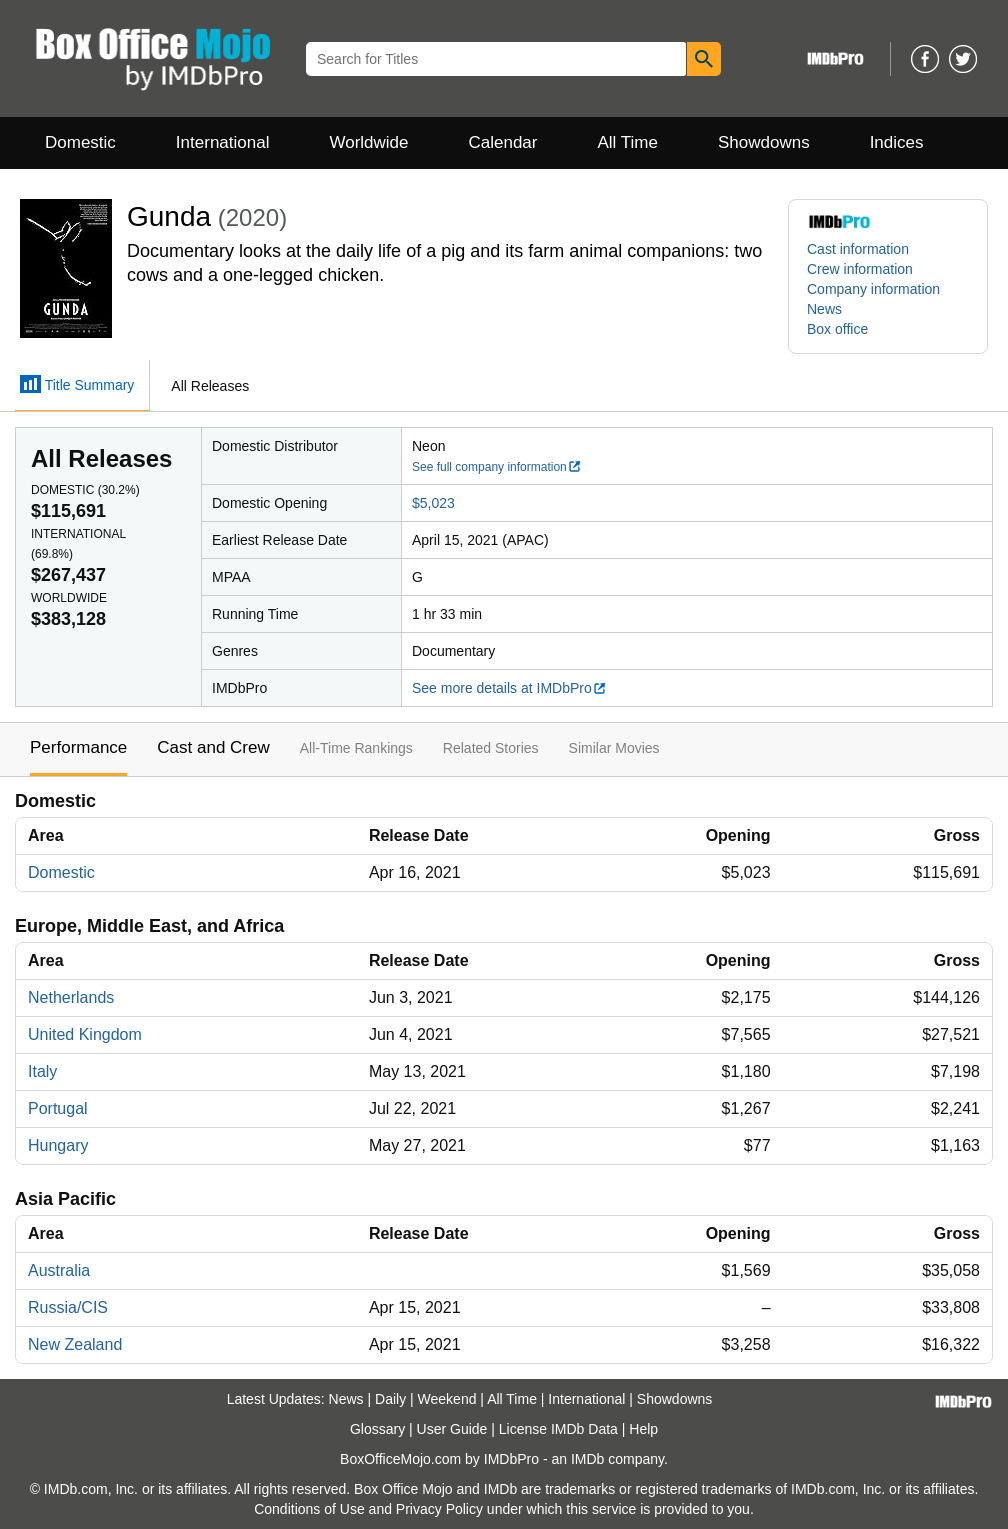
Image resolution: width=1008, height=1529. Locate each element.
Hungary (58, 1145)
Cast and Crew (213, 747)
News (824, 309)
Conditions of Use (309, 1509)
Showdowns (764, 142)
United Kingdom (85, 1034)
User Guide (452, 1429)
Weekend (447, 1399)
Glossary (377, 1429)
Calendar (503, 142)
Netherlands (71, 997)
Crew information (860, 269)
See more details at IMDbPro (509, 688)
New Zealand (75, 1344)
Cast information (858, 249)
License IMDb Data (558, 1429)
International (223, 142)
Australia (59, 1270)
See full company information (497, 467)
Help (643, 1429)
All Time (628, 142)
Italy (42, 1071)
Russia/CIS (68, 1307)
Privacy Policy (439, 1509)
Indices (897, 142)
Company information (873, 289)
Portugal (58, 1108)
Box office (837, 329)
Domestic (80, 142)
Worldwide (368, 142)
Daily (390, 1399)
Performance (78, 747)
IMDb (587, 1459)
